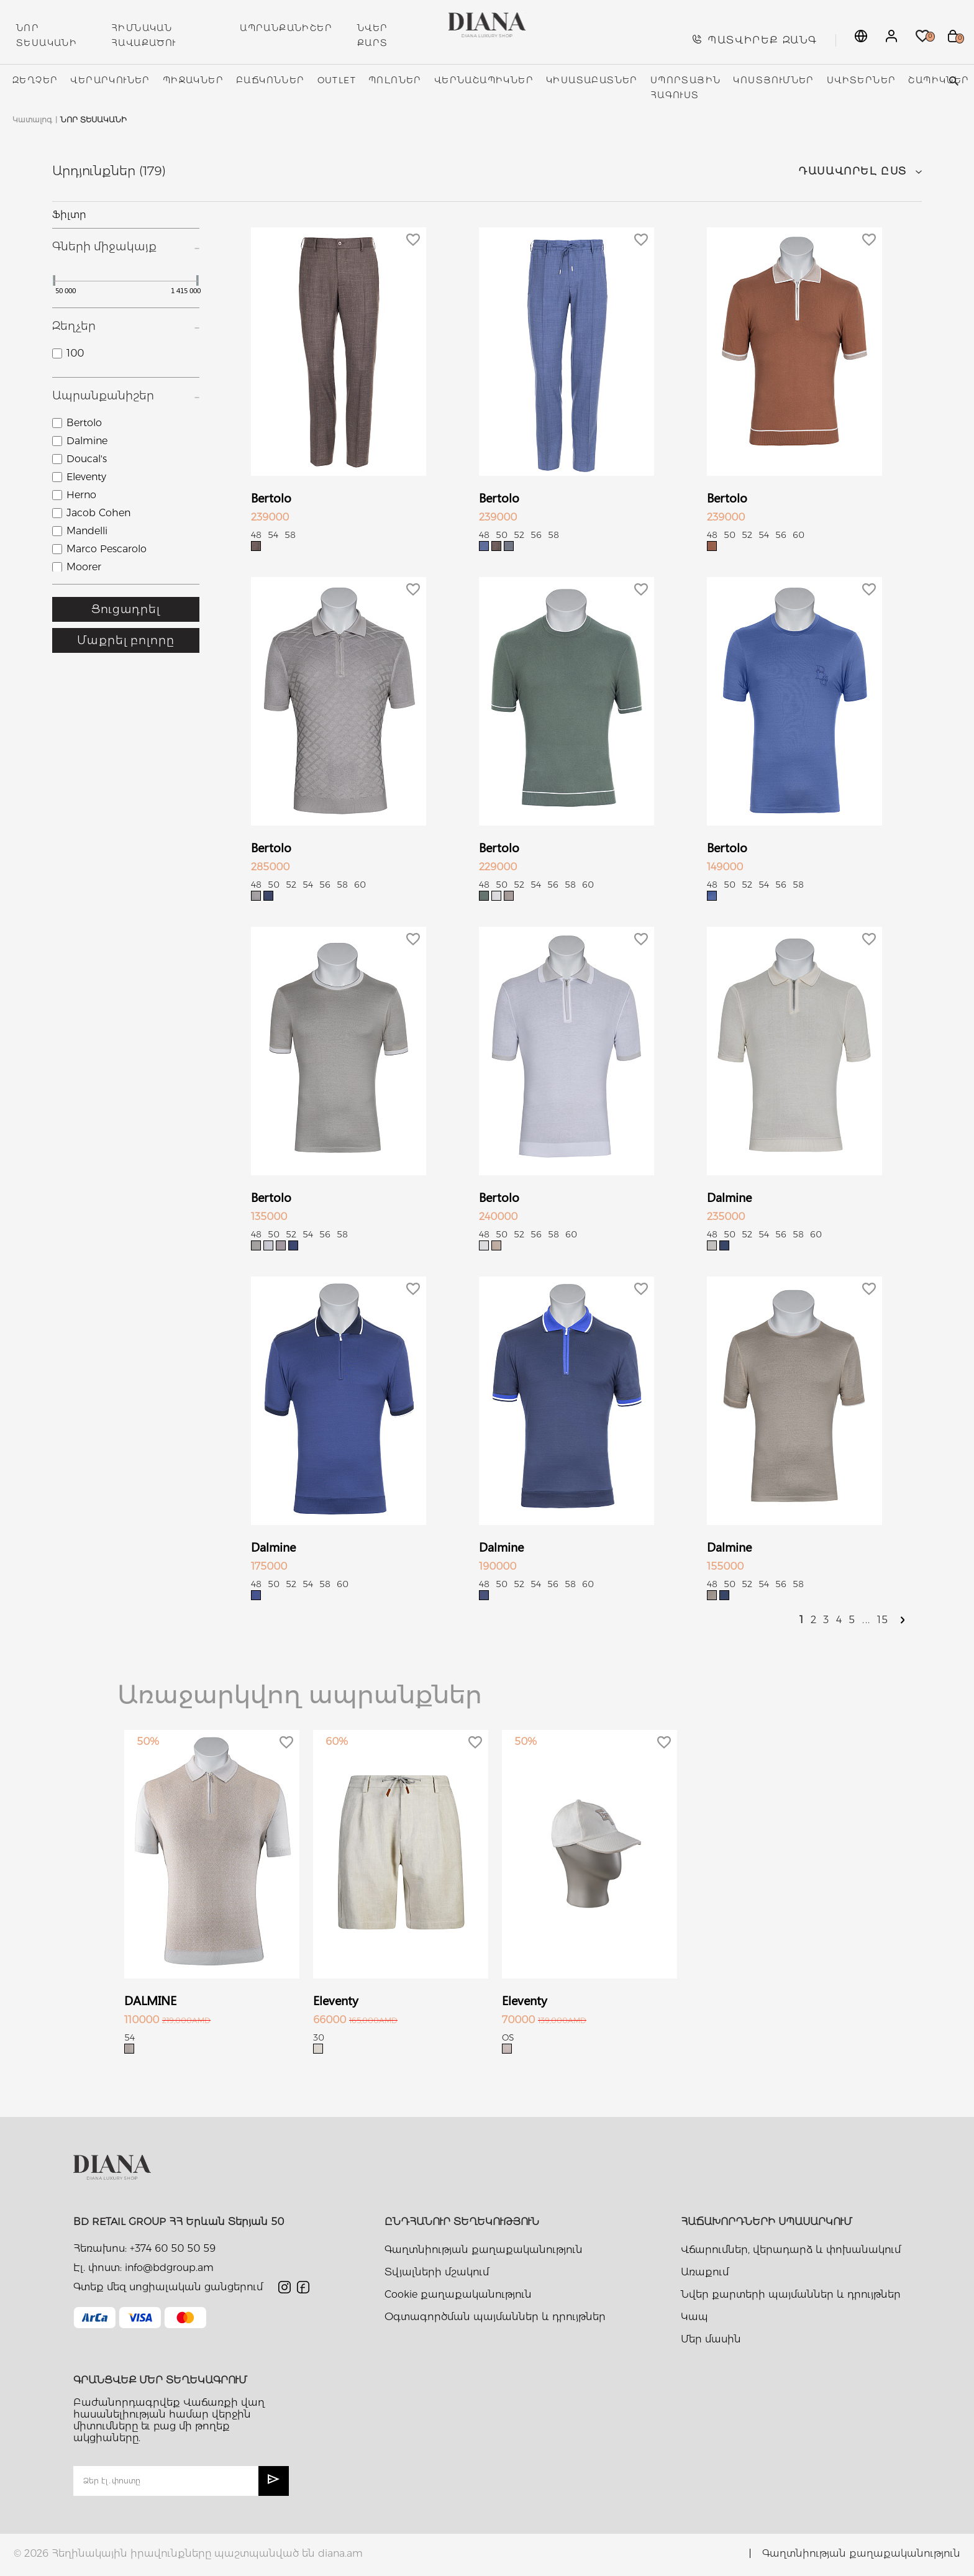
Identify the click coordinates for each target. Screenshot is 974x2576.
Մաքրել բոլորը (126, 640)
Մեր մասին (711, 2339)
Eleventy (86, 477)
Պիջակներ (193, 80)
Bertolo (84, 423)
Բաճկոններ (270, 80)
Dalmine (86, 441)
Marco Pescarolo (106, 549)
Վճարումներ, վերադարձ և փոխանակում (791, 2249)
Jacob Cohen (98, 513)
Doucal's (86, 459)
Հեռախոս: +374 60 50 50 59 (144, 2248)
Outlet (336, 80)
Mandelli (86, 531)
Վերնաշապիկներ (484, 80)
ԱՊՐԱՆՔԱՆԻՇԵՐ (286, 28)
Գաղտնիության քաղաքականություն (484, 2249)
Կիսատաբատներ (592, 80)
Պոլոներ (395, 80)
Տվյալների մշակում (437, 2272)
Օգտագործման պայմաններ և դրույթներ (495, 2317)
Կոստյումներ (773, 80)
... (866, 1620)
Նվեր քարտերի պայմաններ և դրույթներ (791, 2294)
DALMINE (150, 1999)
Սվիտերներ (861, 80)
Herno (81, 495)
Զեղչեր (35, 80)
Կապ (694, 2317)
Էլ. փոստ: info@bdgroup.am (143, 2267)
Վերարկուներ (110, 80)
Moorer (83, 567)
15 (883, 1620)
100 (75, 353)
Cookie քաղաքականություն (458, 2294)
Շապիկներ (938, 80)
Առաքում (705, 2272)
